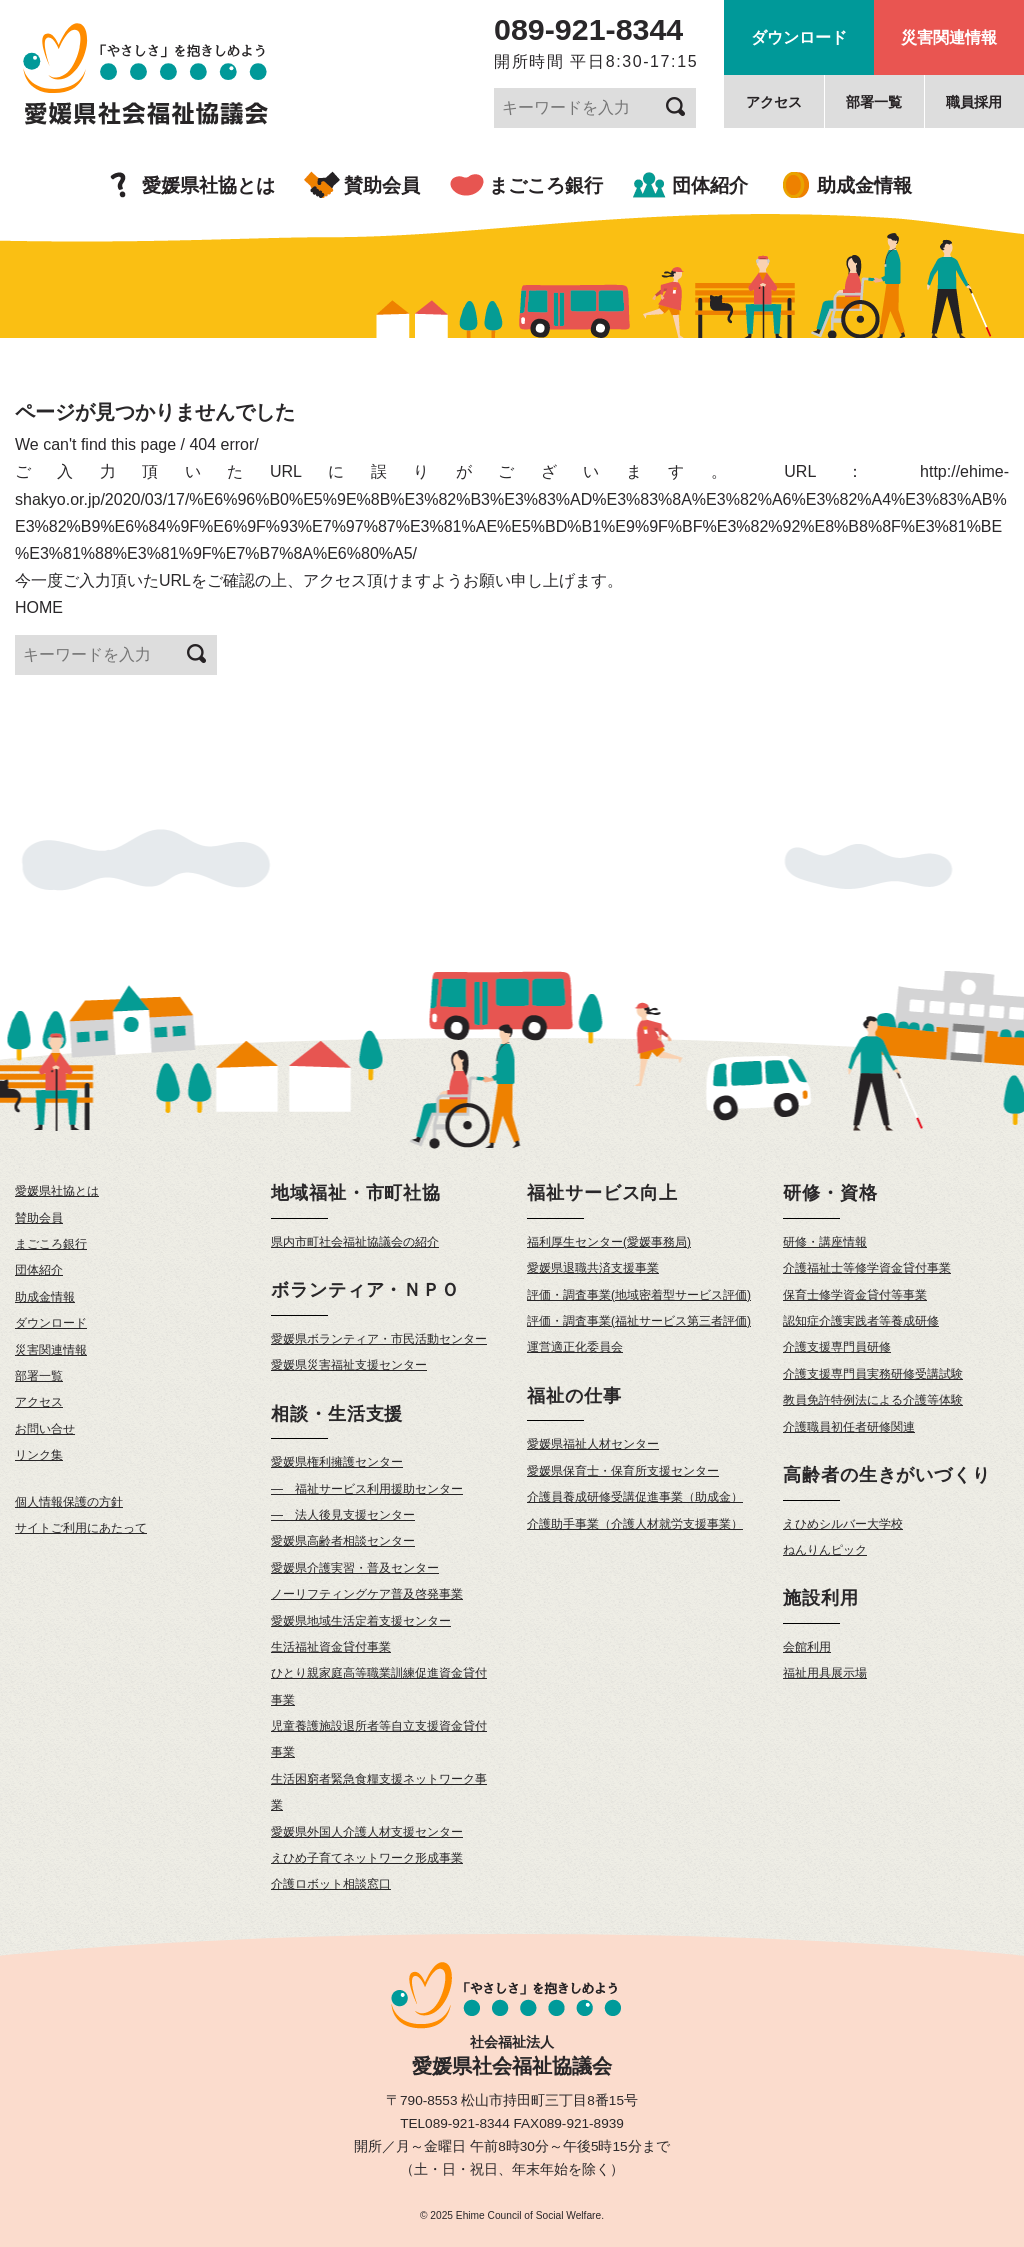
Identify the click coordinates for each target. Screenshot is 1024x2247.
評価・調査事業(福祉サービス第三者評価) (639, 1321)
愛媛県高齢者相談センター (343, 1541)
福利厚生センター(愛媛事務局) (609, 1242)
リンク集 (39, 1455)
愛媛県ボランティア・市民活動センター (379, 1339)
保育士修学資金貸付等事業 (855, 1295)
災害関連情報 (949, 37)
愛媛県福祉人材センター (593, 1444)
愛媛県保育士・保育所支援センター (623, 1471)
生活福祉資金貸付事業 (331, 1647)
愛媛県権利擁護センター (337, 1462)
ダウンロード (799, 37)
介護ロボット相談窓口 (331, 1884)
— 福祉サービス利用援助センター (367, 1489)
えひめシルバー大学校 (843, 1524)
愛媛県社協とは (208, 185)
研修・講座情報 (825, 1242)
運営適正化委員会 (575, 1347)
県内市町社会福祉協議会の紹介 (355, 1242)
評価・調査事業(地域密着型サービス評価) (639, 1295)
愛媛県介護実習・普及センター (355, 1568)
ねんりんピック (825, 1550)
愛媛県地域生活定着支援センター (361, 1621)
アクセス (774, 102)
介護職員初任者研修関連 (849, 1427)
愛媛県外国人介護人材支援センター (367, 1832)
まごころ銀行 (546, 185)
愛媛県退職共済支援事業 (593, 1268)
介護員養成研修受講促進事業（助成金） (635, 1497)
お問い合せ (45, 1429)
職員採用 (974, 102)
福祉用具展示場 (825, 1673)
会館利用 (807, 1647)
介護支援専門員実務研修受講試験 (873, 1374)
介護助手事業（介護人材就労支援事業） (635, 1524)
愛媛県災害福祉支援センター (349, 1365)
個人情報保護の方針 (69, 1502)
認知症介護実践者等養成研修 (861, 1321)
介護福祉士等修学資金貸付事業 (867, 1268)
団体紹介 (710, 185)
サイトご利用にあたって (81, 1528)
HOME (39, 607)
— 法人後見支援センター (343, 1515)
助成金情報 (864, 185)
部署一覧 (874, 102)
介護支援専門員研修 (837, 1347)
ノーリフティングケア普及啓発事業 (367, 1594)
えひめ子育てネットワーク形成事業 (367, 1858)
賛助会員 (382, 185)
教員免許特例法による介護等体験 (873, 1400)
